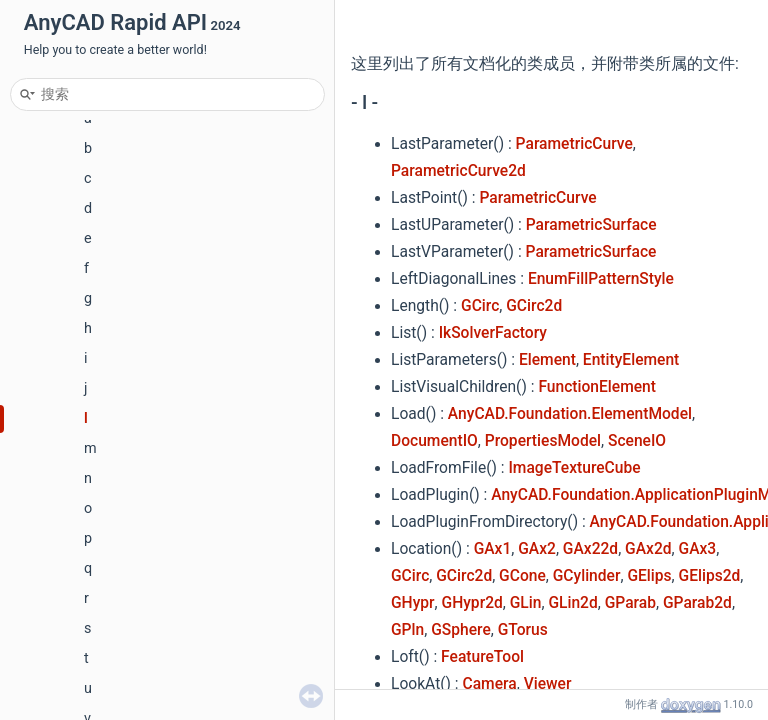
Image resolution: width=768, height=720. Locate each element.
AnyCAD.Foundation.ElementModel (570, 414)
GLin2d (572, 603)
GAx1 (493, 549)
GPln (407, 630)
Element (547, 360)
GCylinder (587, 576)
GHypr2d (472, 603)
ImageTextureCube (574, 468)
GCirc (480, 306)
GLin (526, 603)
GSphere (461, 630)
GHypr (413, 603)
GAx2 (537, 549)
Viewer (548, 684)
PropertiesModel (543, 441)
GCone (522, 576)
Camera (490, 684)
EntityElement (631, 360)
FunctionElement (597, 387)
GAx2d (648, 549)
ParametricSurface (591, 225)
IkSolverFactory (493, 333)
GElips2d (710, 576)
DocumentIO (434, 441)
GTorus (523, 630)
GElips (649, 576)
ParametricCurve (574, 144)
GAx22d (590, 549)
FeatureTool (482, 657)
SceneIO (637, 441)
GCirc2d (534, 306)
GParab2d (697, 603)
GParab (630, 603)
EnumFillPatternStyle (601, 279)
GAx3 (698, 549)
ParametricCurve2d (458, 171)
